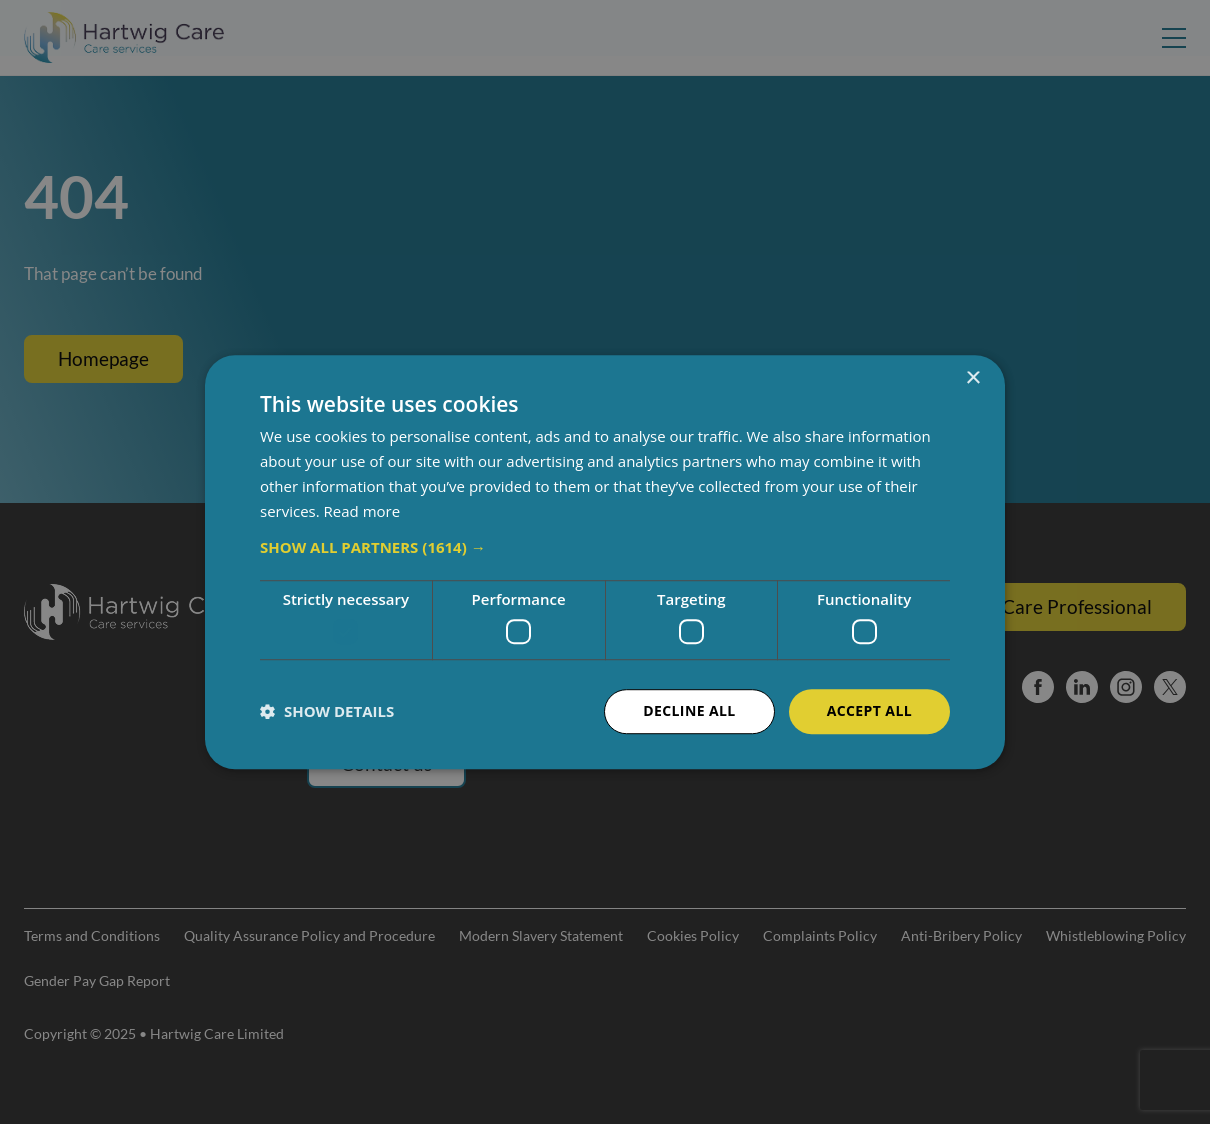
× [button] (972, 378)
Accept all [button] (869, 710)
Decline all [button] (689, 710)
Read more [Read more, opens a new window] (362, 511)
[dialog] (605, 562)
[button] (605, 548)
